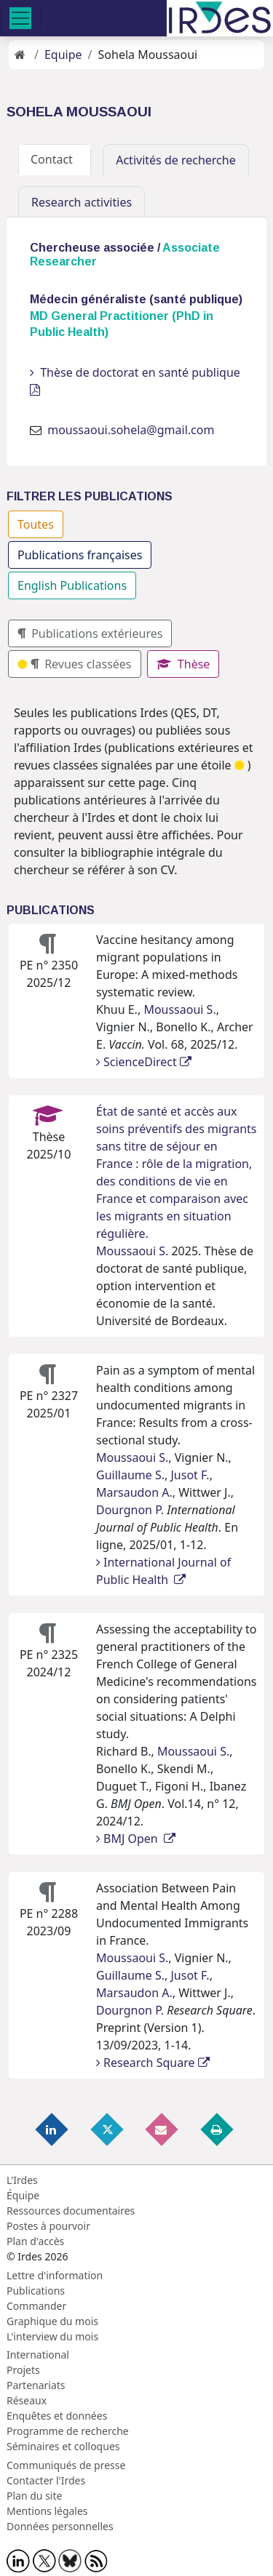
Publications (36, 2290)
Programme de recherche (68, 2431)
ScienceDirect (143, 1062)
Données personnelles (60, 2526)
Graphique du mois (52, 2321)
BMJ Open (135, 1839)
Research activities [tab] (81, 202)
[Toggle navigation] (20, 18)
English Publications (72, 585)
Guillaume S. (130, 1475)
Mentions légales (47, 2511)
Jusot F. (189, 1475)
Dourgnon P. (130, 1510)
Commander (36, 2306)
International (38, 2354)
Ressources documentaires (71, 2210)
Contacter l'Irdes (46, 2480)
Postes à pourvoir (48, 2226)
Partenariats (36, 2385)
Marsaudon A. (134, 1492)
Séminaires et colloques (63, 2446)
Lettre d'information (55, 2275)
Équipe (23, 2195)
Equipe (63, 55)
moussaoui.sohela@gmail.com (130, 430)
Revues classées (74, 664)
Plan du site (34, 2496)
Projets (23, 2370)
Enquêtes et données (57, 2416)
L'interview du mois (52, 2336)
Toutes (35, 524)
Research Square (153, 2063)
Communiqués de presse (66, 2465)
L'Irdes (22, 2180)
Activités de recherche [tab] (176, 160)
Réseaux (27, 2400)
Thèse (183, 664)
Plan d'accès (35, 2241)
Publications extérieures (89, 633)
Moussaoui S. (179, 1009)
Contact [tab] (55, 159)
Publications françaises (79, 555)
